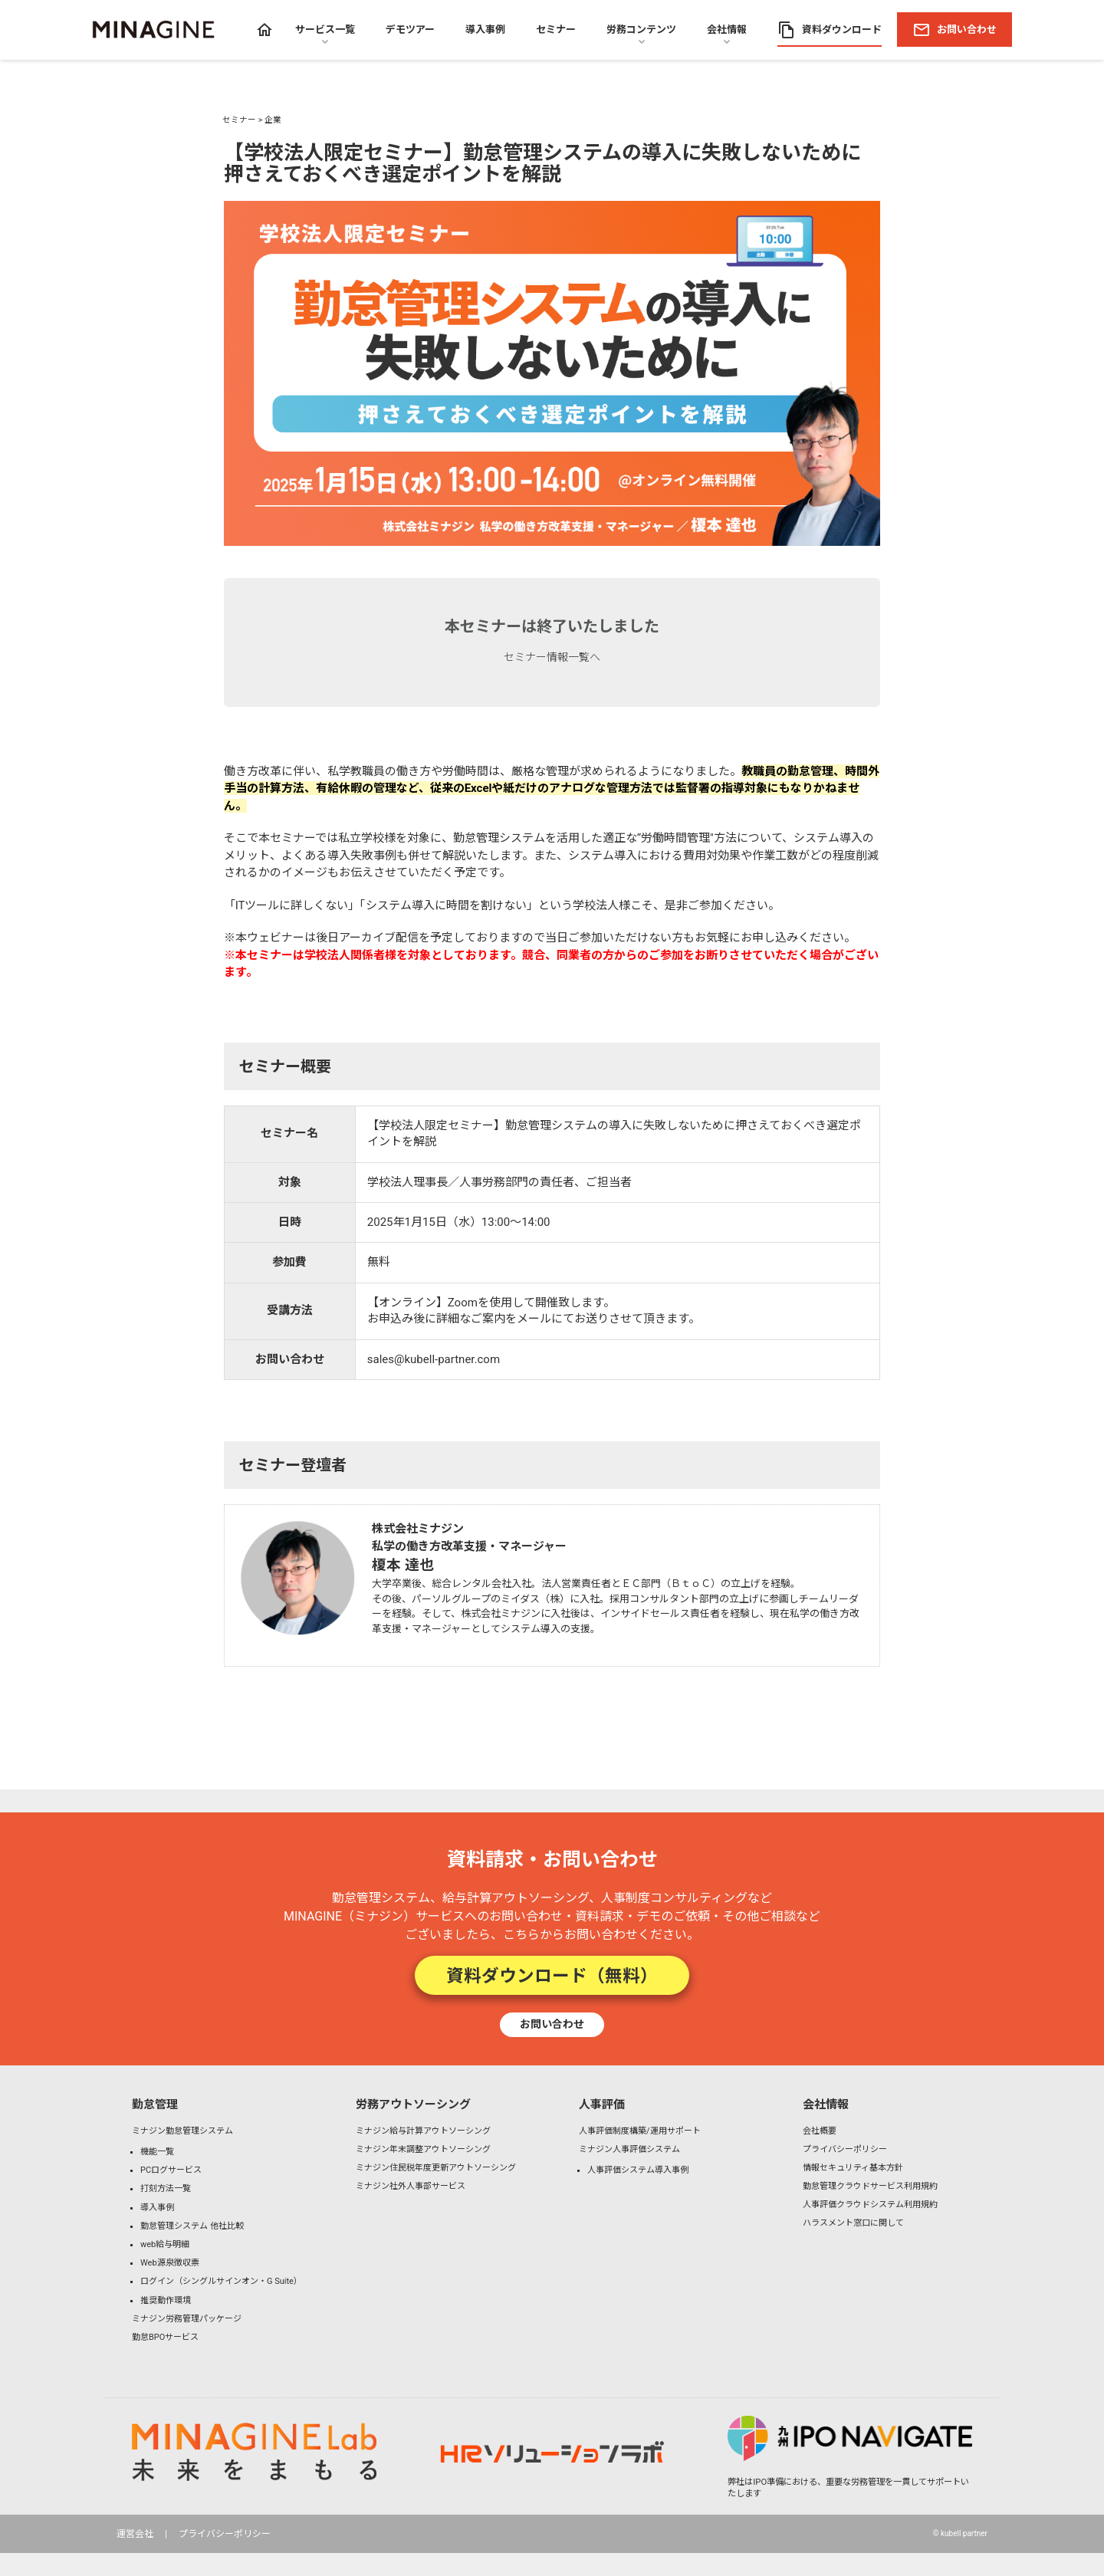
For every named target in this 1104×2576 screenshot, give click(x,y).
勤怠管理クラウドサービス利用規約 (870, 2186)
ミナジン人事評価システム (629, 2149)
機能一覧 (157, 2152)
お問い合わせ (552, 2024)
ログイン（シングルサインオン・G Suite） (221, 2281)
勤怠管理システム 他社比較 (192, 2226)
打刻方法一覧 (165, 2188)
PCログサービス (171, 2170)
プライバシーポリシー (845, 2149)
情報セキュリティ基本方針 (853, 2168)
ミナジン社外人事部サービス (410, 2186)
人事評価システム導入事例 (637, 2170)
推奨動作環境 (165, 2300)
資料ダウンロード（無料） (552, 1975)
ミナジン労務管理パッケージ (187, 2319)
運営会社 (135, 2533)
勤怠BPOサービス (165, 2337)
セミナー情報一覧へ (552, 657)
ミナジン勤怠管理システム (182, 2131)
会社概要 (819, 2131)
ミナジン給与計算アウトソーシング (423, 2131)
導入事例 (157, 2208)
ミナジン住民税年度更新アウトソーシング (436, 2168)
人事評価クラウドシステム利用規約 (870, 2205)
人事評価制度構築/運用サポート (640, 2131)
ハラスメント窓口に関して (853, 2223)
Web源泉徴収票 (169, 2263)
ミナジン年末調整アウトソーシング (423, 2149)
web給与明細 (164, 2244)
